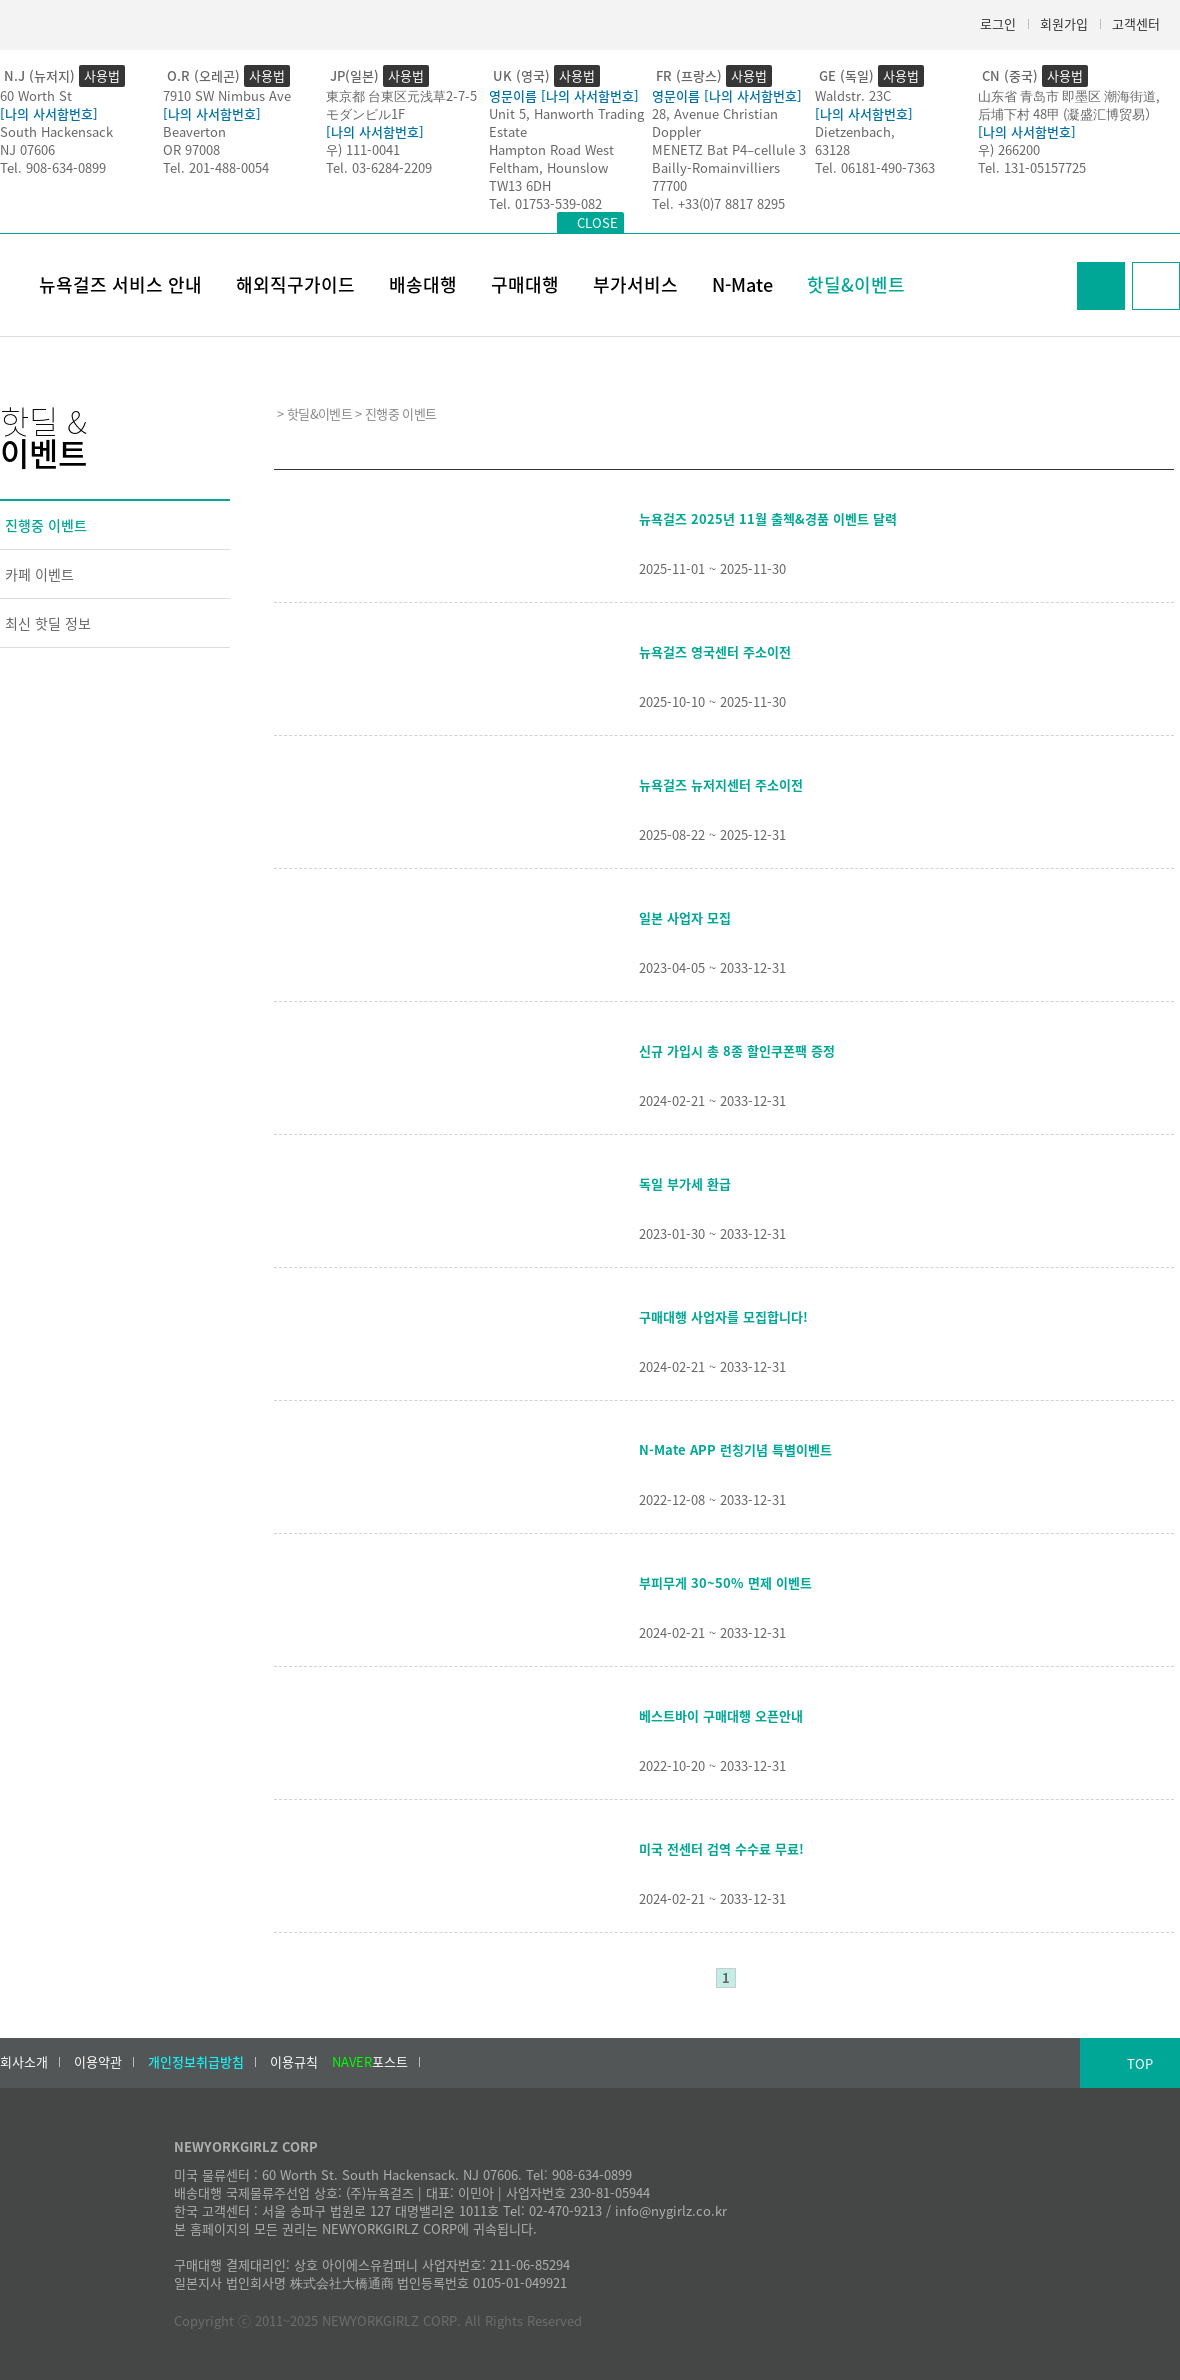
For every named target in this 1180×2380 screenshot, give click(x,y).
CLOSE (597, 222)
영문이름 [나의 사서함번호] (564, 95)
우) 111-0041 (363, 149)
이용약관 (98, 2062)
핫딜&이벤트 (856, 284)
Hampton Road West (551, 149)
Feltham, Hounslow (548, 167)
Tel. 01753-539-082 (545, 203)
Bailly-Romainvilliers (716, 167)
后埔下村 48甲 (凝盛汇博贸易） (1068, 113)
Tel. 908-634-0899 (53, 167)
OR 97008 (191, 149)
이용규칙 (294, 2062)
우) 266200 (1009, 149)
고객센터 (1136, 23)
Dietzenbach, (855, 131)
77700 (669, 185)
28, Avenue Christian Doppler (715, 122)
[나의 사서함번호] (49, 113)
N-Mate (742, 284)
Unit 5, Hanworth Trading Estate (566, 122)
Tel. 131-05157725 (1032, 167)
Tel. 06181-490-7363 (875, 167)
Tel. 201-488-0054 (216, 167)
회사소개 (24, 2062)
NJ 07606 (27, 149)
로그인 (998, 23)
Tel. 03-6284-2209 (379, 167)
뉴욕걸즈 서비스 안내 (120, 284)
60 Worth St (36, 95)
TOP (1140, 2063)
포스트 (370, 2062)
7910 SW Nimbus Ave (227, 95)
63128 (832, 149)
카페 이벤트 (39, 574)
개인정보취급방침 (196, 2062)
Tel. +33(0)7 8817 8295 (718, 203)
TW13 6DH (520, 185)
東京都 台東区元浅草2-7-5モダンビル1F (401, 104)
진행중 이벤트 (46, 525)
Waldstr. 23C (853, 95)
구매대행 (525, 284)
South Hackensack (56, 131)
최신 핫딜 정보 (48, 623)
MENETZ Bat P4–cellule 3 (729, 149)
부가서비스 (635, 284)
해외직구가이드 (295, 284)
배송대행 (423, 284)
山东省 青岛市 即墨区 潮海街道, (1069, 95)
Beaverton (194, 131)
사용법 (102, 75)
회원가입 (1064, 23)
